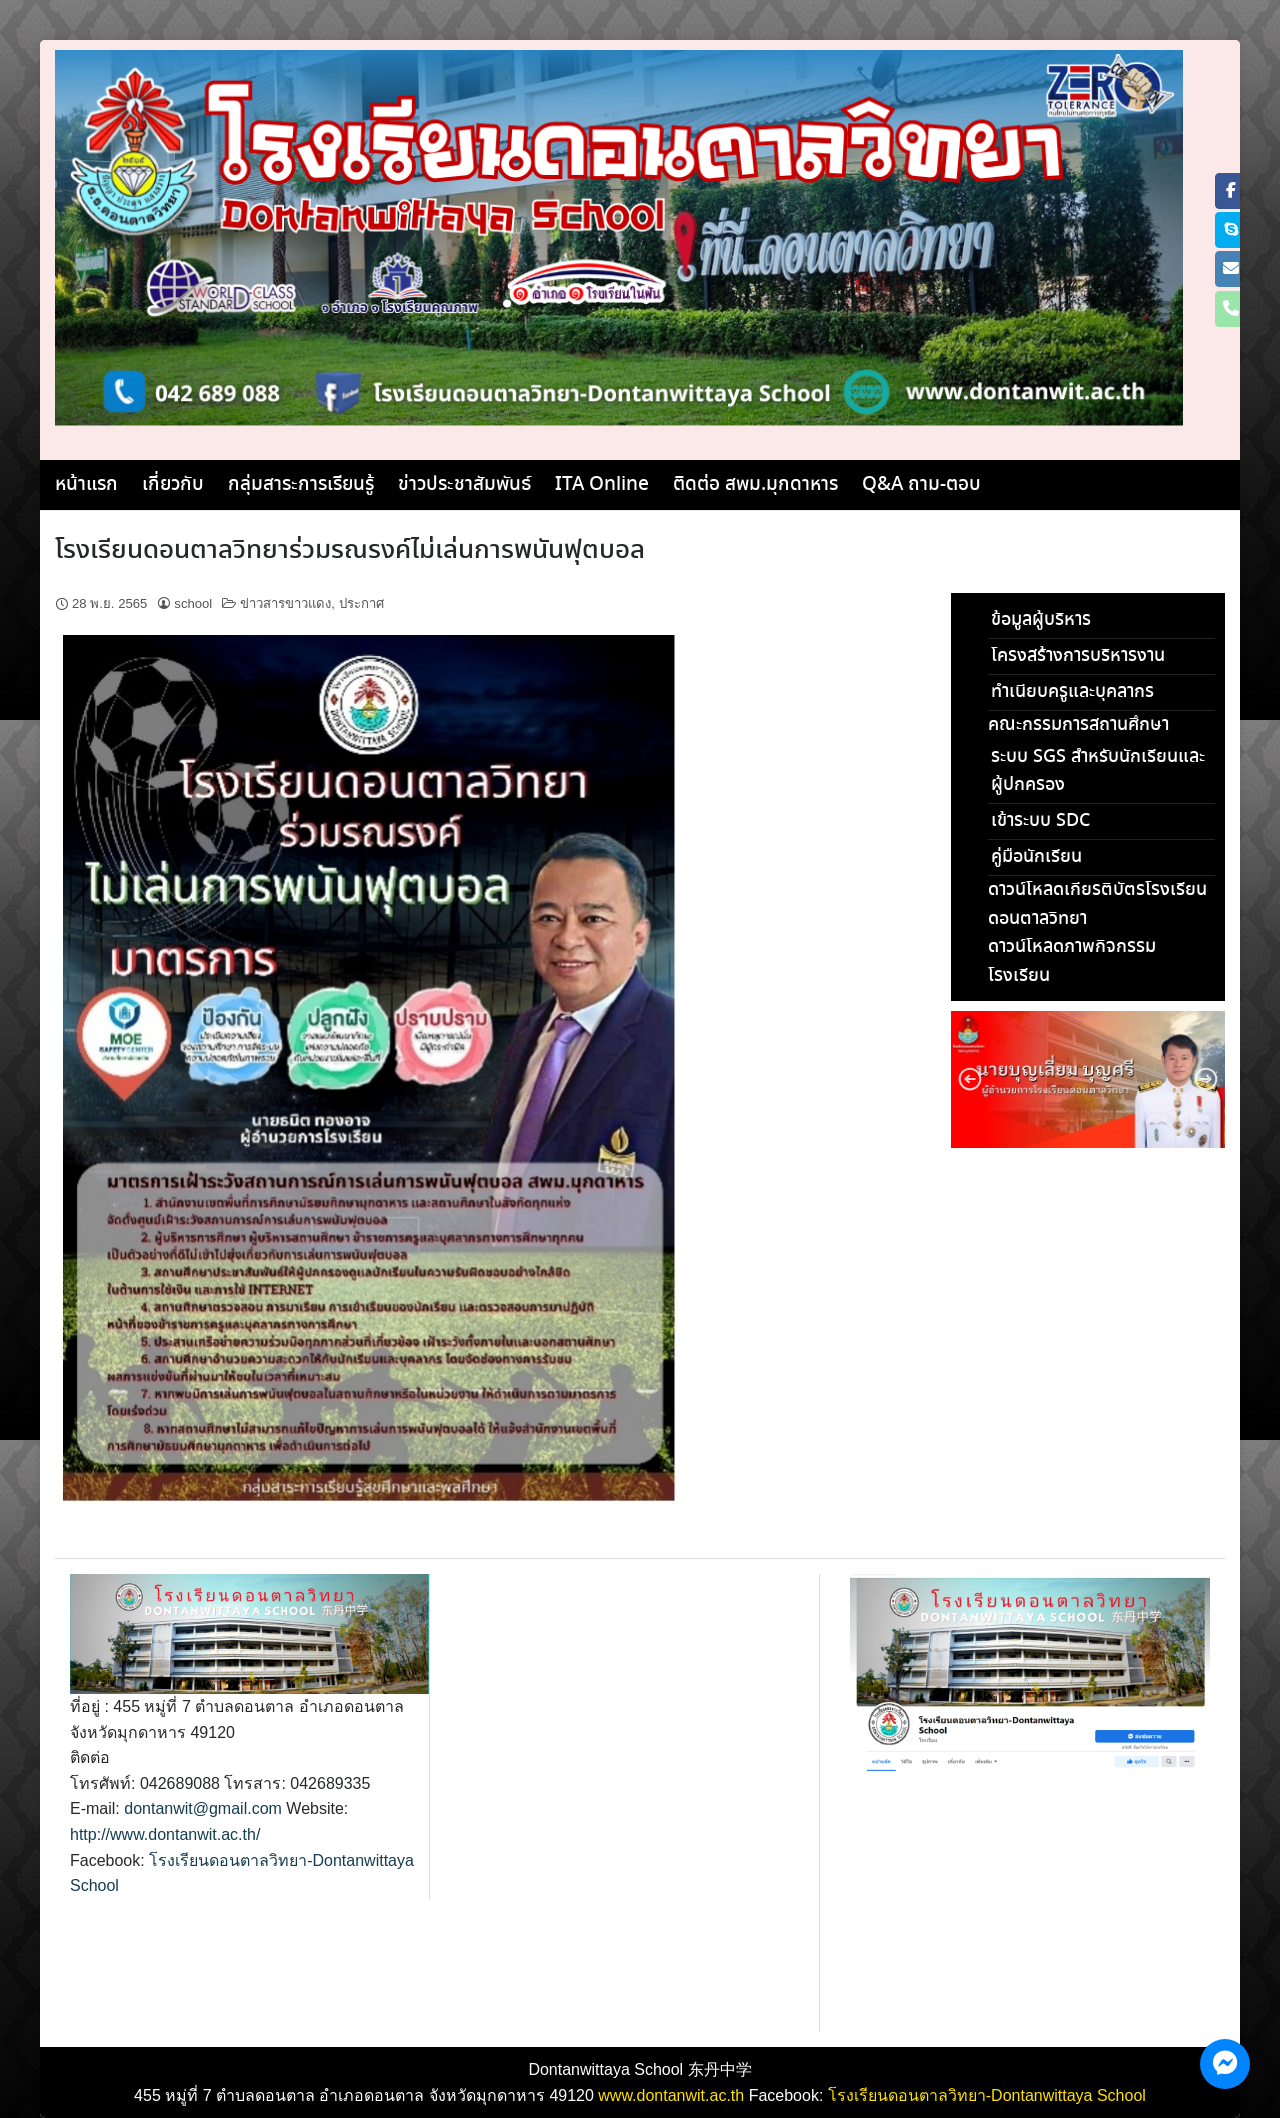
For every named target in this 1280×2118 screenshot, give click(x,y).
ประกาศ (361, 603)
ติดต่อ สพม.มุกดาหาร (755, 485)
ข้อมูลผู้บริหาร (1041, 620)
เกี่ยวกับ (173, 485)
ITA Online (602, 485)
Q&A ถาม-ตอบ (921, 485)
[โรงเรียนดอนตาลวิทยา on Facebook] (1231, 191)
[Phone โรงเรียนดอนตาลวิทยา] (1231, 309)
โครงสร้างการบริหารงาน (1078, 656)
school (193, 603)
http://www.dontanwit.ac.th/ (165, 1834)
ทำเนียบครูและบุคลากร (1072, 692)
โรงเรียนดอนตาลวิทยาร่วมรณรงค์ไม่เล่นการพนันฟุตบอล (350, 551)
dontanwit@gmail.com (203, 1808)
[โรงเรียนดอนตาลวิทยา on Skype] (1231, 230)
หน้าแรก (86, 485)
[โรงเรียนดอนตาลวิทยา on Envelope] (1231, 269)
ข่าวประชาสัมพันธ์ (464, 485)
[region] (1088, 1079)
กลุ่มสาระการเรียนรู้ (301, 485)
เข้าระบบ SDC (1040, 821)
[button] (970, 1079)
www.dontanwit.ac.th (671, 2095)
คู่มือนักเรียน (1036, 857)
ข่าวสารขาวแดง (285, 603)
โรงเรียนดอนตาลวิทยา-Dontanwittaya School (987, 2095)
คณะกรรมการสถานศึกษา (1078, 725)
